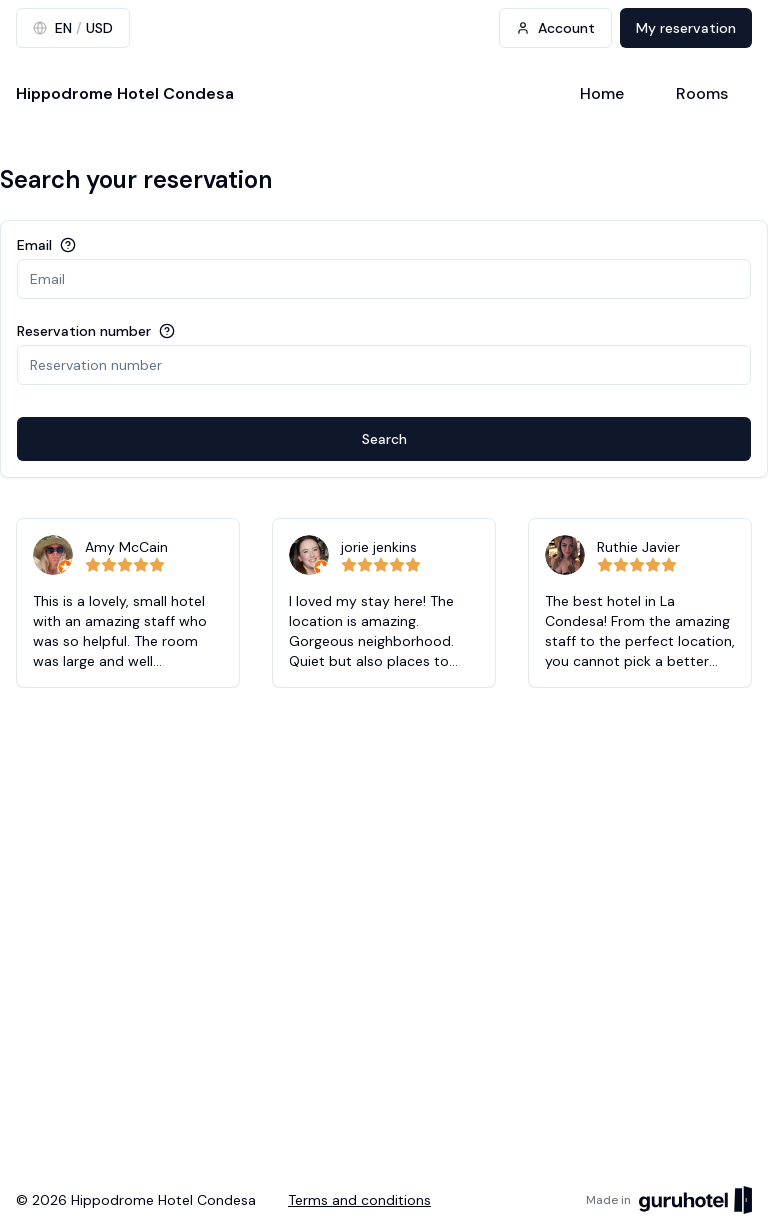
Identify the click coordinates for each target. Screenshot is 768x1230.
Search (384, 439)
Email (34, 245)
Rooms (702, 93)
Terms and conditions (359, 1200)
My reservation (686, 28)
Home (602, 93)
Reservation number (84, 331)
